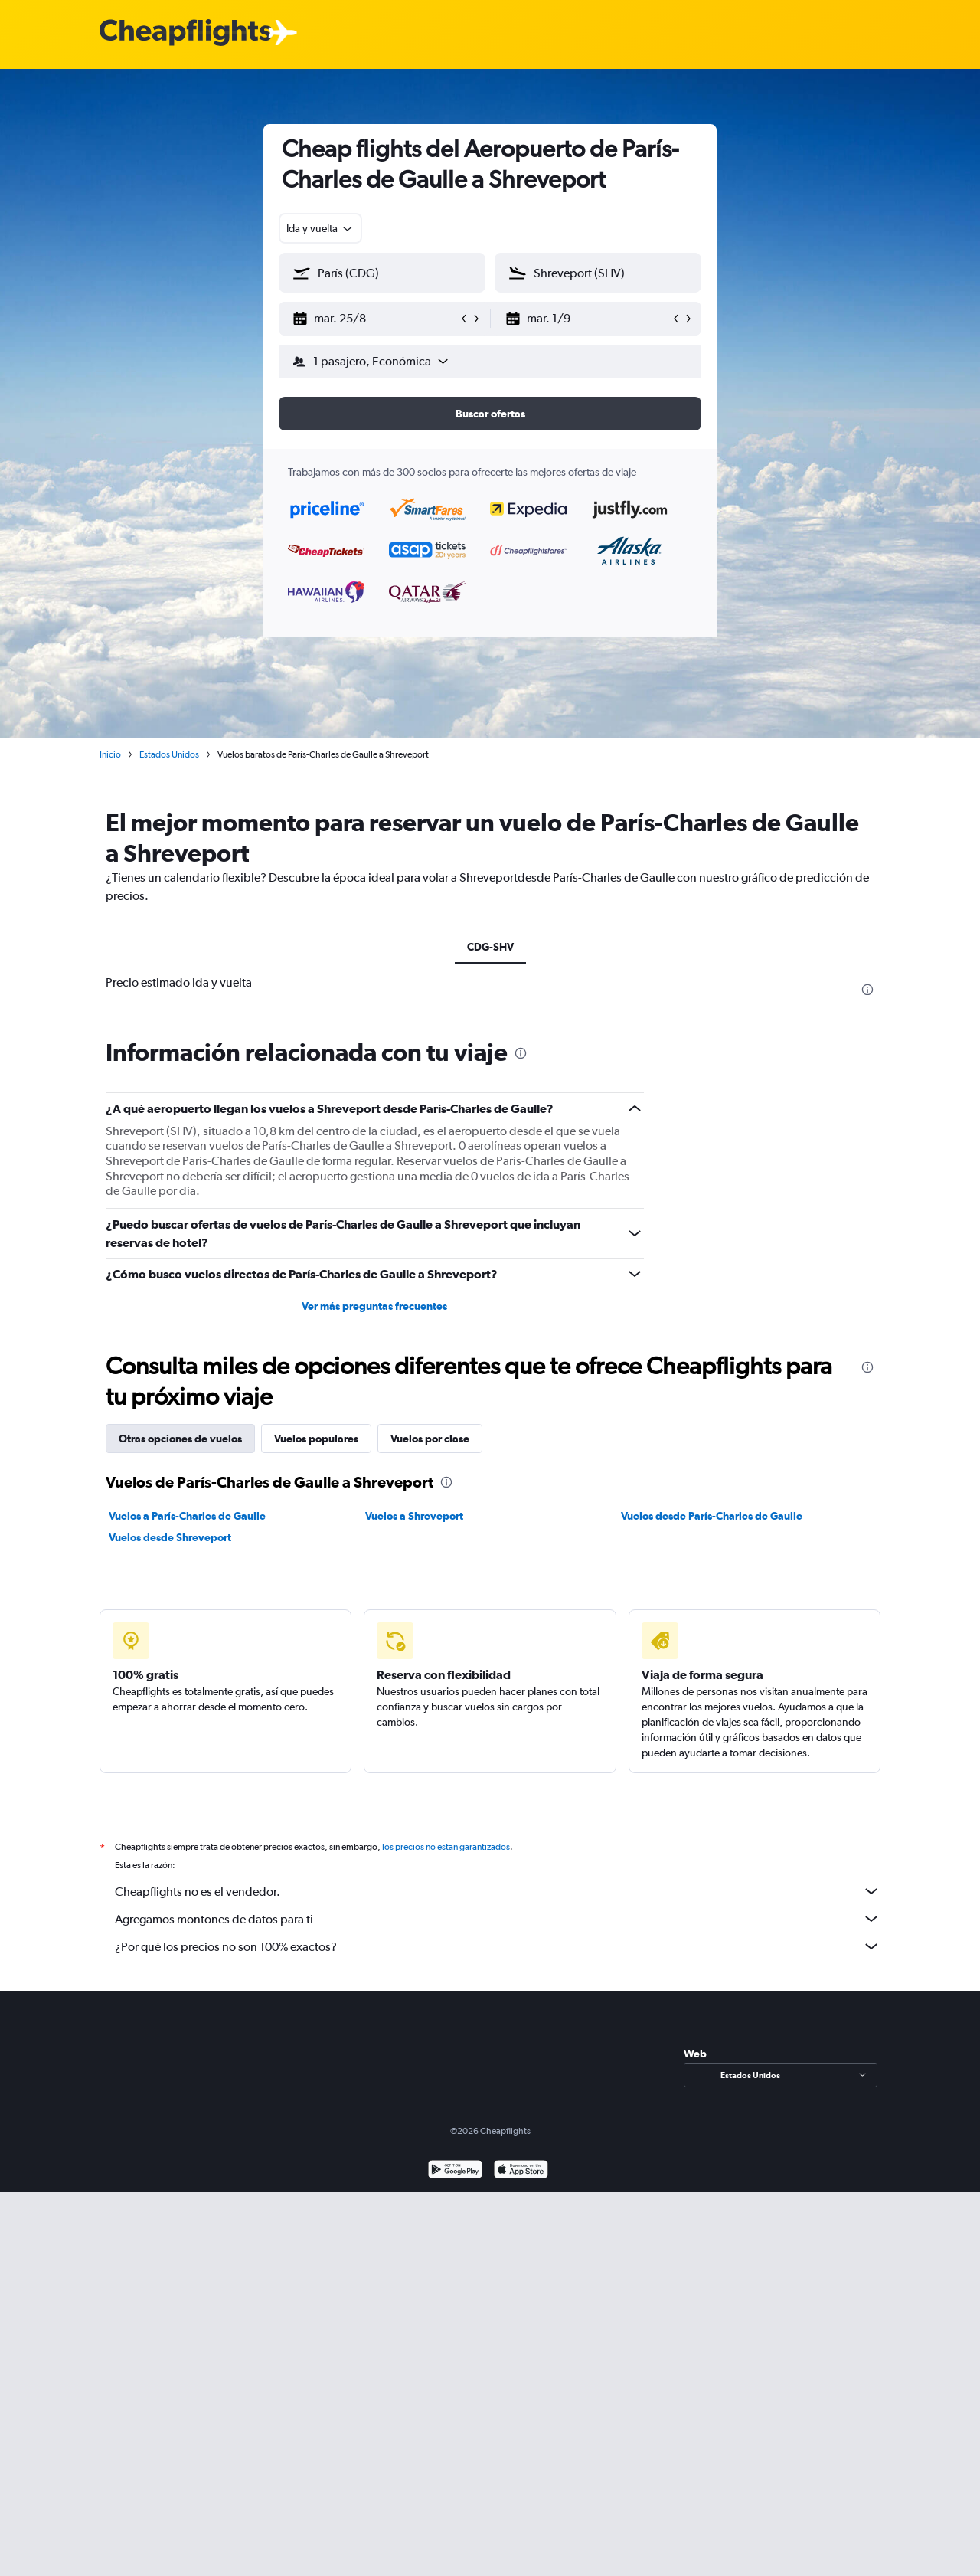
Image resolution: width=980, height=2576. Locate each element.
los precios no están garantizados (446, 1846)
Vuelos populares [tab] (316, 1438)
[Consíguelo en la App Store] (521, 2171)
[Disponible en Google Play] (455, 2171)
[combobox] (320, 228)
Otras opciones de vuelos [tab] (180, 1438)
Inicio (110, 754)
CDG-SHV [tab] (490, 947)
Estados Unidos (169, 754)
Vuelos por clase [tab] (429, 1438)
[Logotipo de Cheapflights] (185, 33)
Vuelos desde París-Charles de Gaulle (711, 1516)
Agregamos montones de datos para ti (497, 1919)
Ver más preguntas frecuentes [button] (374, 1306)
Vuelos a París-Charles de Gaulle (187, 1516)
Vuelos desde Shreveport (170, 1537)
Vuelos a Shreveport (414, 1516)
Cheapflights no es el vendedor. (497, 1891)
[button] (375, 319)
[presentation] (867, 990)
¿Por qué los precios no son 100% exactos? (497, 1946)
